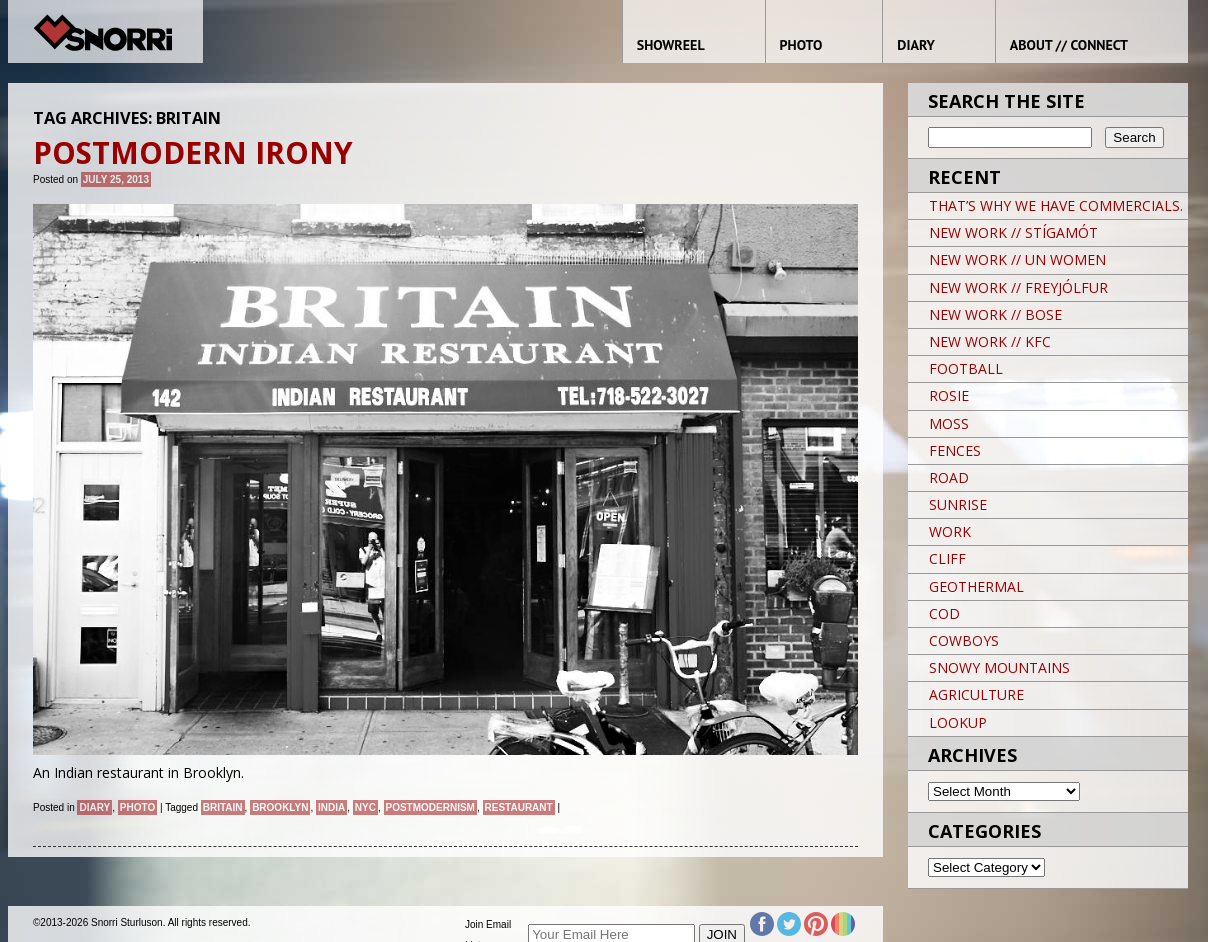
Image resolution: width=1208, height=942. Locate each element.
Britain (223, 807)
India (331, 807)
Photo (137, 807)
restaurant (519, 807)
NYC (365, 807)
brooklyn (280, 807)
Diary (94, 807)
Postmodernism (430, 807)
